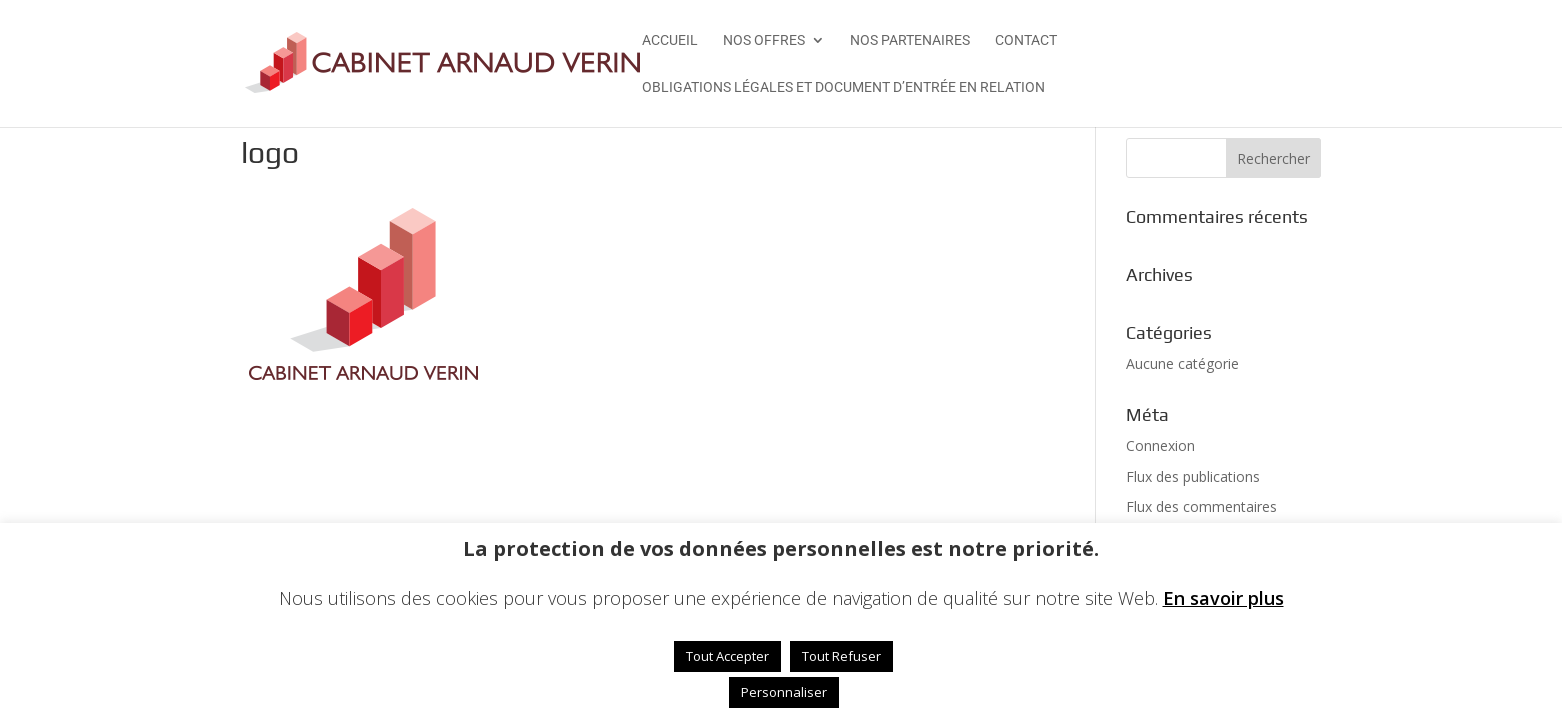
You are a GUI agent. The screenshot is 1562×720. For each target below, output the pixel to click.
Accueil (670, 40)
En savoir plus (1223, 598)
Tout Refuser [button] (841, 656)
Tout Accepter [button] (727, 656)
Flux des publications (1193, 476)
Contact (1026, 40)
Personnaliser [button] (784, 692)
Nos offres (764, 40)
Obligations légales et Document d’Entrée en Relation (843, 87)
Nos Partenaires (910, 40)
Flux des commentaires (1201, 506)
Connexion (1160, 445)
